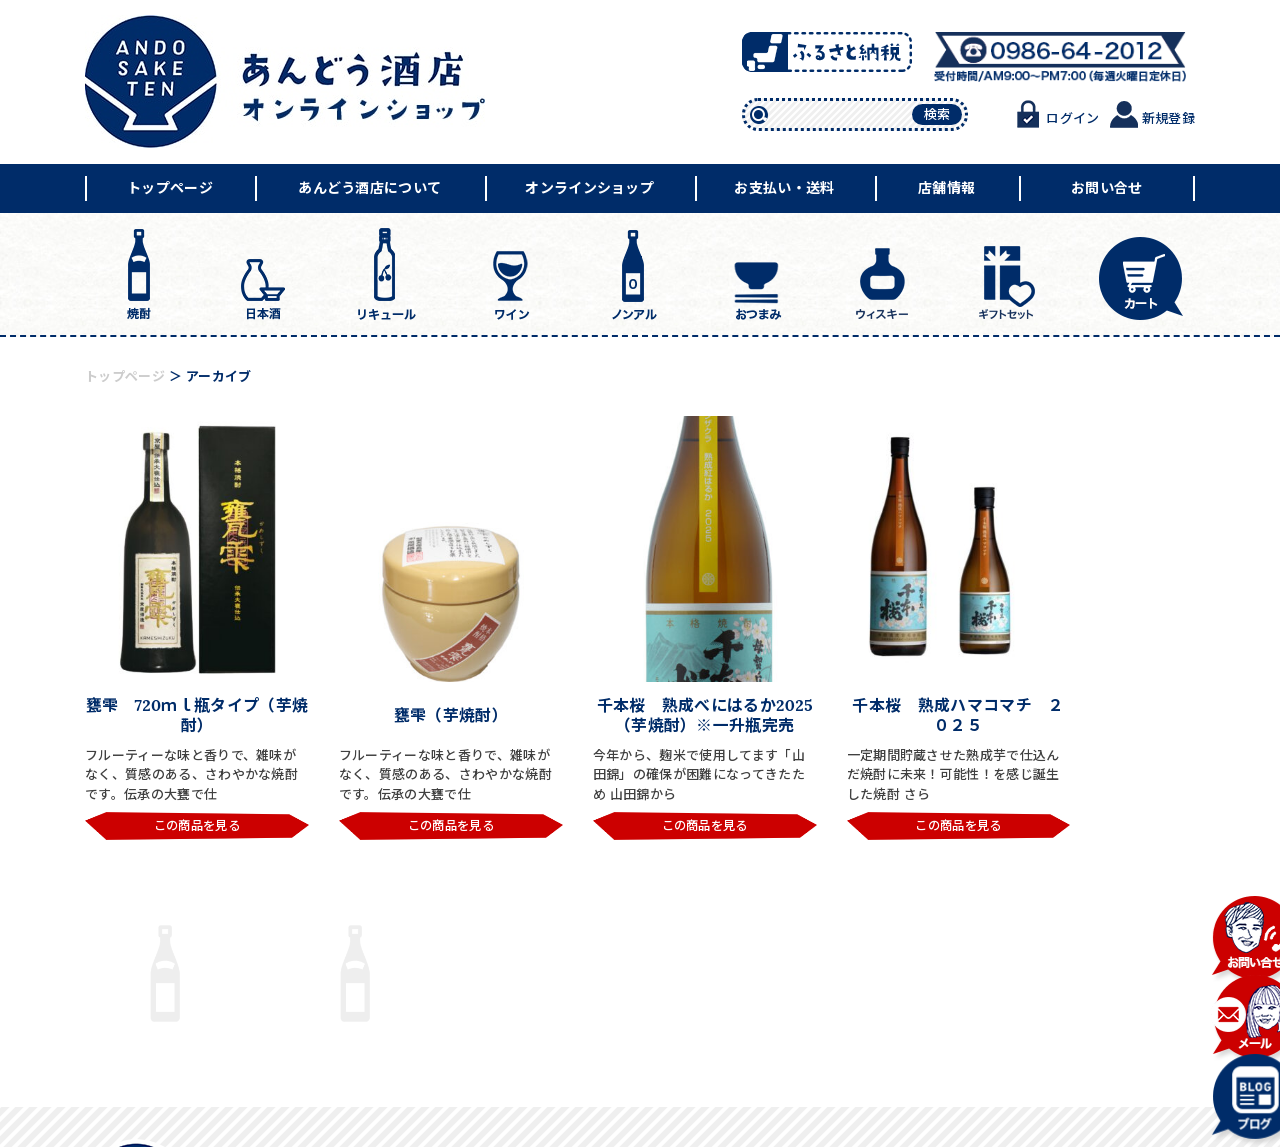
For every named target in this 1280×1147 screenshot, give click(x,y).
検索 (937, 114)
